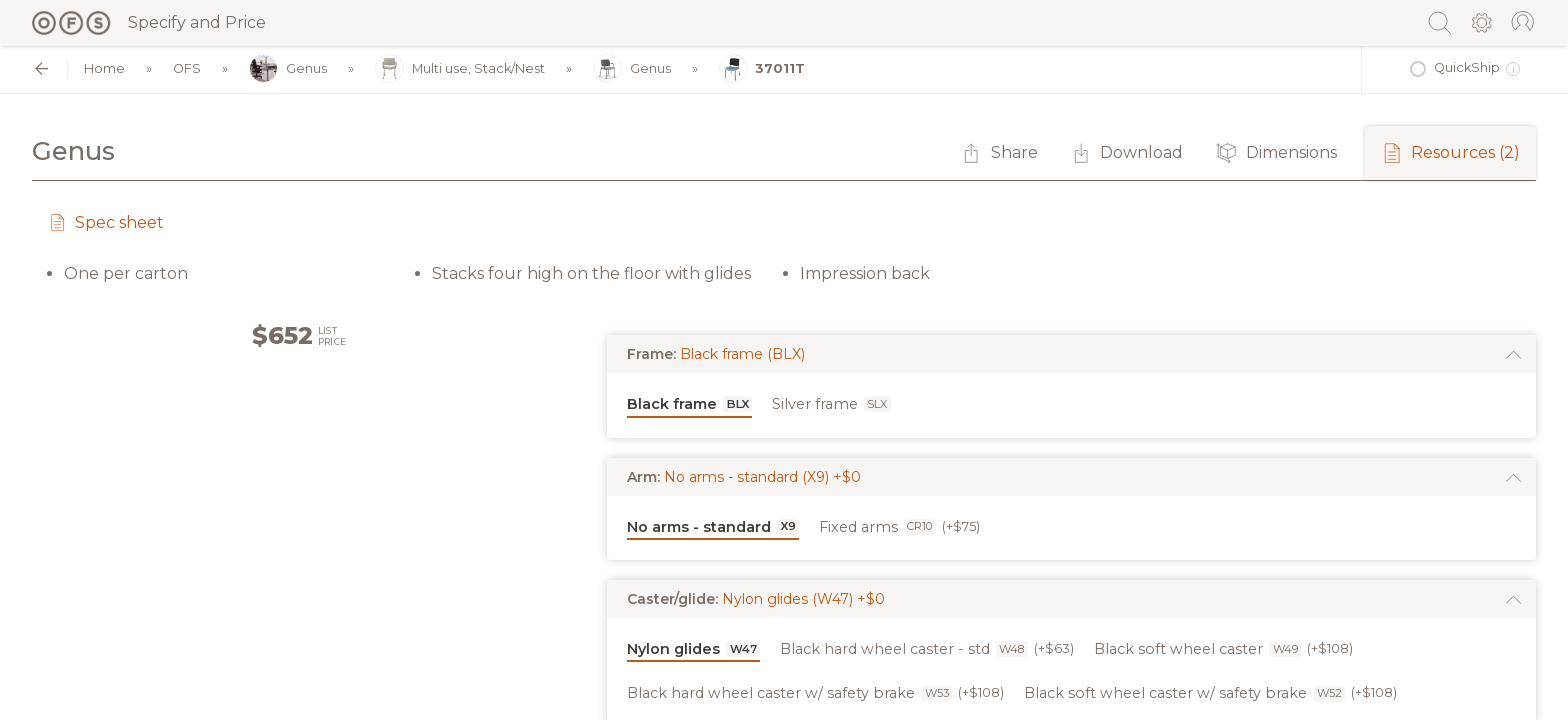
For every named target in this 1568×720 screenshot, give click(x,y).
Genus (288, 69)
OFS (187, 68)
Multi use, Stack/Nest (460, 69)
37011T (762, 69)
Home (104, 68)
